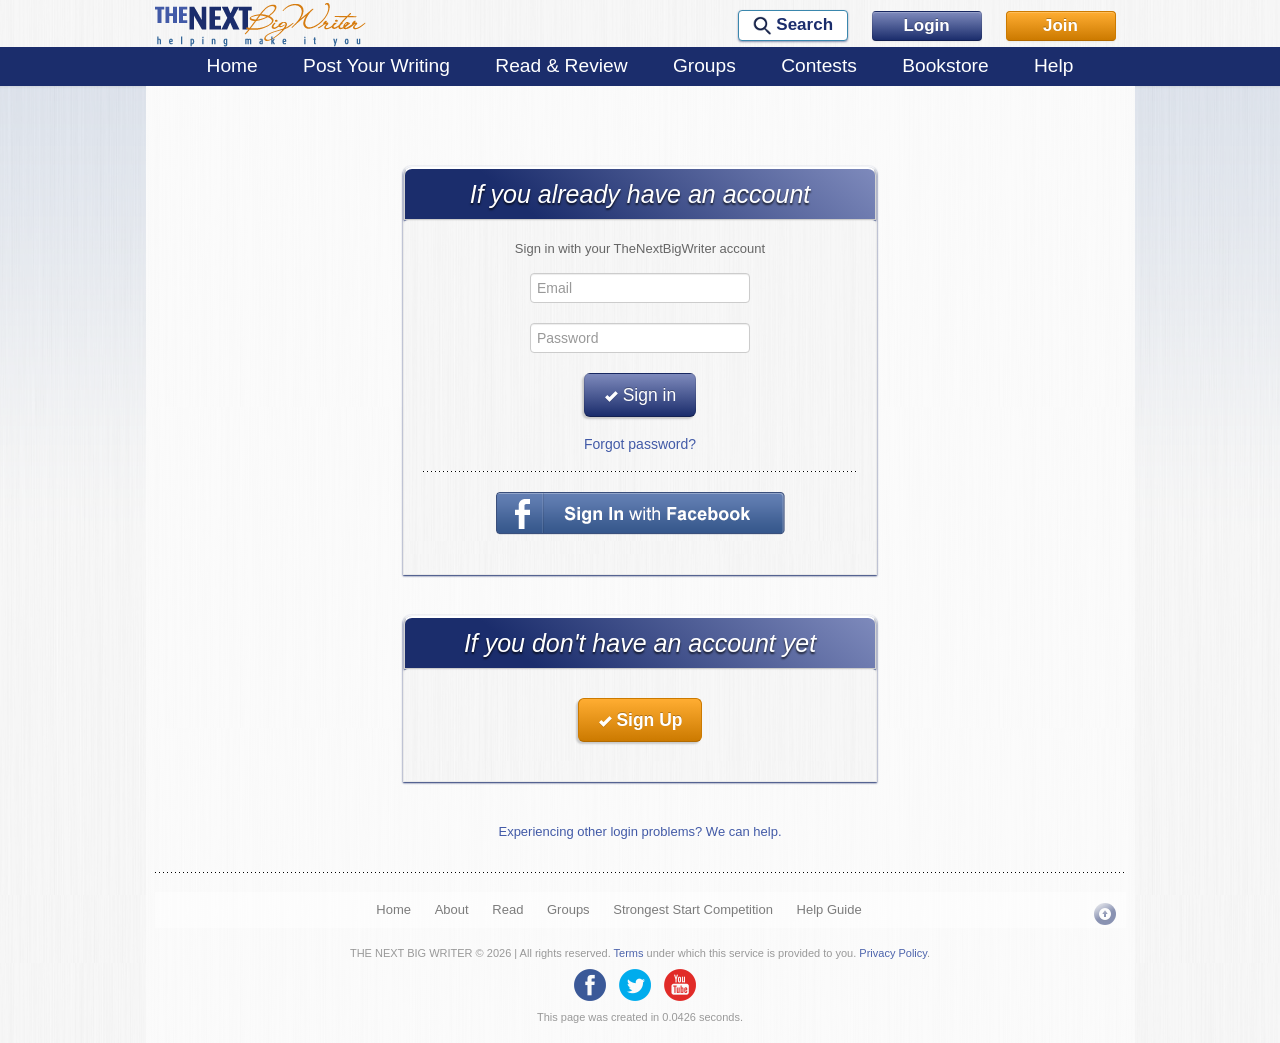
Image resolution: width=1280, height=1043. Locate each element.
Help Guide (829, 909)
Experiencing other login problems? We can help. (639, 831)
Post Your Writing (376, 65)
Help (1053, 65)
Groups (704, 65)
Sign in (640, 395)
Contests (819, 65)
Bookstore (945, 65)
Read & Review (561, 65)
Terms (629, 953)
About (452, 909)
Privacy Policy (893, 953)
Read (507, 909)
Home (232, 65)
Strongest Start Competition (693, 909)
